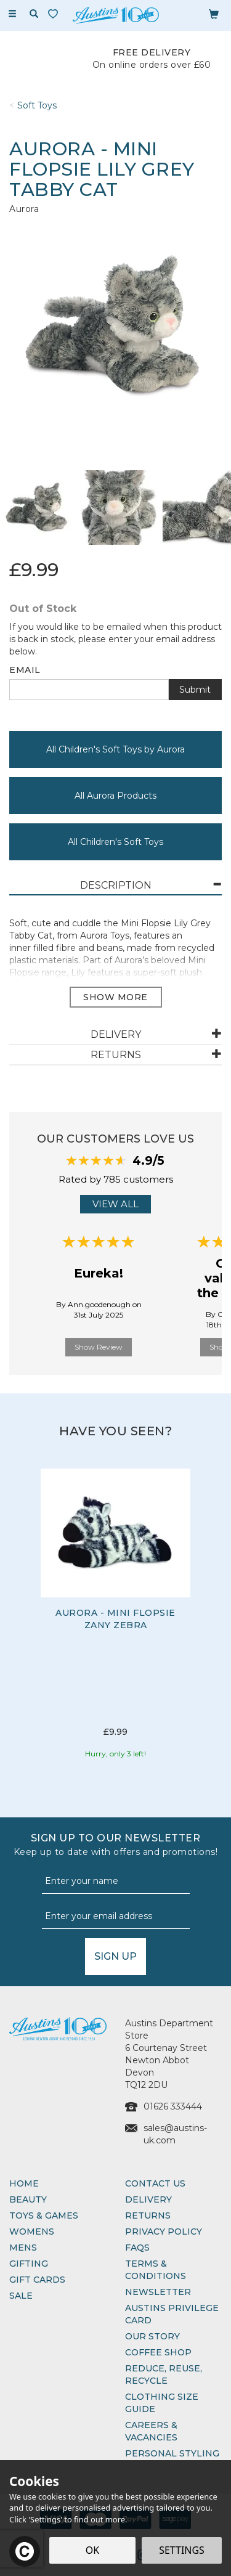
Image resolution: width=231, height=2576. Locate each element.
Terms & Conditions (155, 2269)
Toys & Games (43, 2215)
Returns (148, 2215)
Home (24, 2183)
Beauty (28, 2199)
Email (25, 669)
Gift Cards (37, 2279)
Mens (23, 2247)
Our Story (152, 2336)
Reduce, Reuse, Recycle (163, 2374)
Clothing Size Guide (161, 2403)
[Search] (34, 14)
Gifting (28, 2263)
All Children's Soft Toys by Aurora (115, 749)
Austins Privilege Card (172, 2314)
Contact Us (155, 2183)
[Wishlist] (55, 14)
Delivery (148, 2199)
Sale (21, 2295)
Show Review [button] (99, 1346)
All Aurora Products (115, 795)
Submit (195, 689)
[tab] (115, 886)
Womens (31, 2231)
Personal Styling (172, 2453)
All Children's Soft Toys (115, 841)
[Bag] (214, 13)
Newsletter (158, 2291)
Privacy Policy (163, 2231)
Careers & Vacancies (151, 2431)
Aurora (24, 208)
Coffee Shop (158, 2352)
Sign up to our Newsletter (115, 1845)
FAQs (137, 2247)
